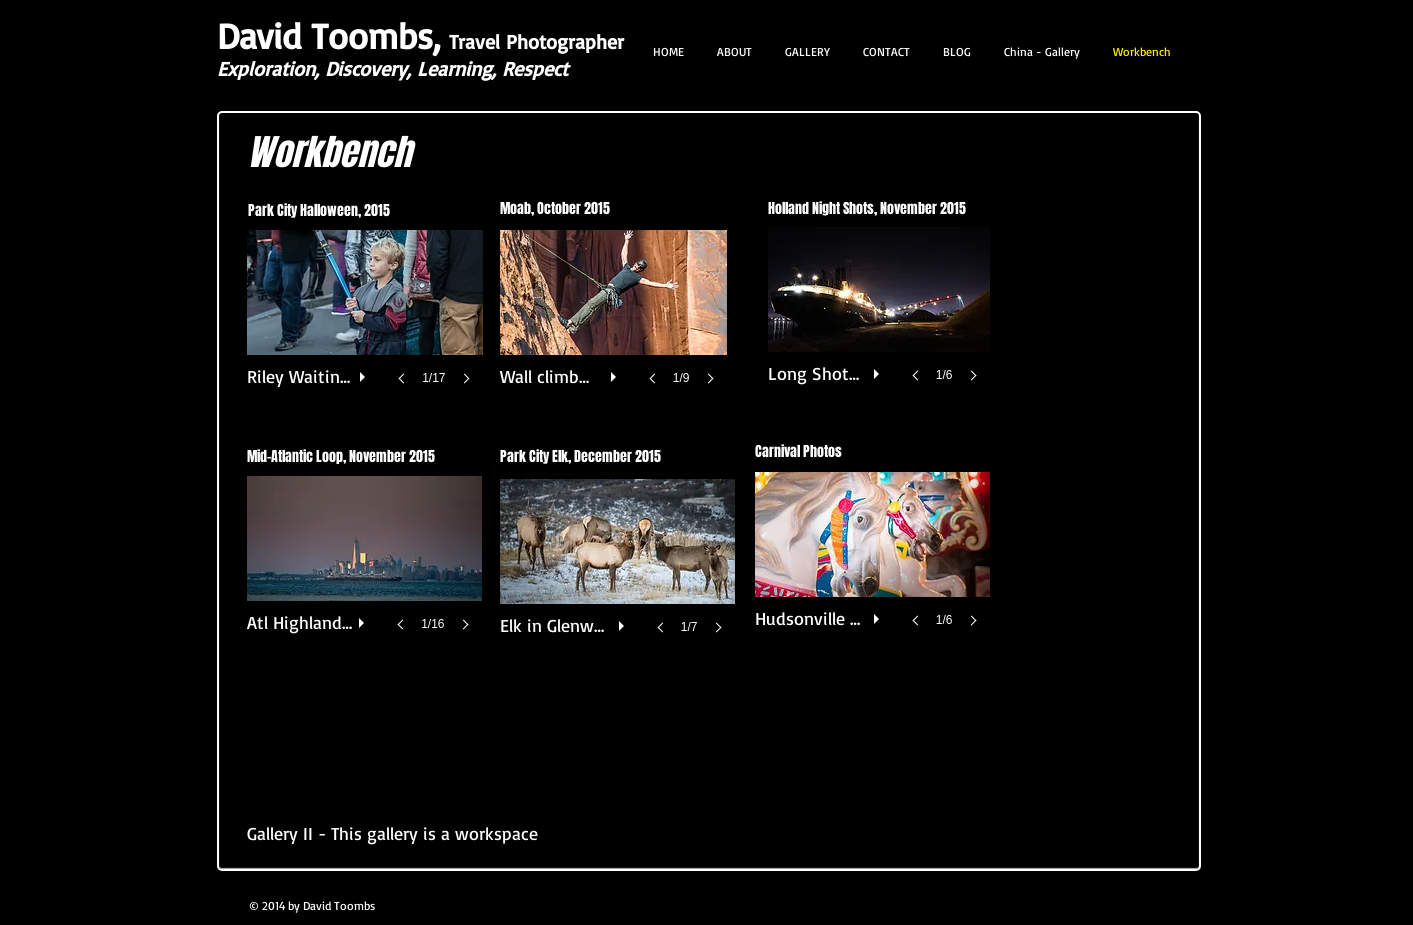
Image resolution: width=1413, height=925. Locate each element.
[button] (365, 327)
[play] (365, 372)
